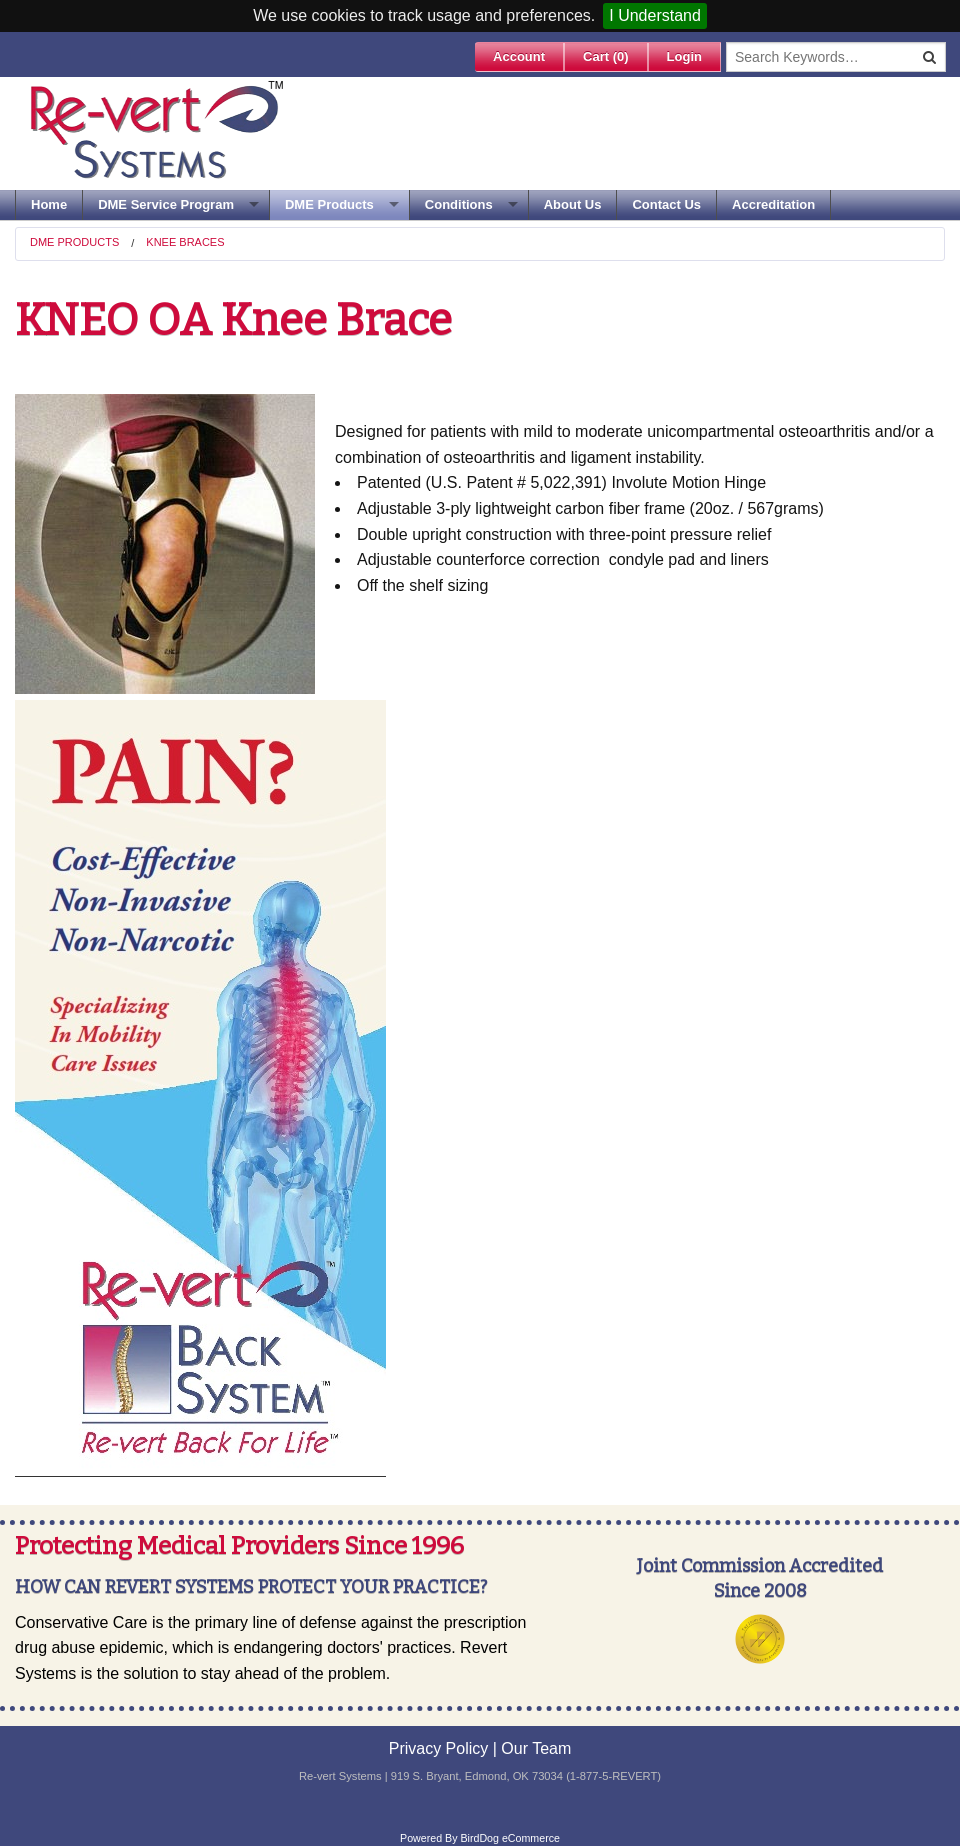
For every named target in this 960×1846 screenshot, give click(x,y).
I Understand (655, 15)
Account (519, 56)
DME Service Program (166, 204)
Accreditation (773, 204)
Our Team (536, 1748)
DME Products (329, 204)
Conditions (459, 204)
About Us (573, 204)
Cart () (606, 56)
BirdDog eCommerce (510, 1838)
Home (49, 204)
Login (684, 56)
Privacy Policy (439, 1748)
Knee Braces (185, 242)
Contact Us (666, 204)
